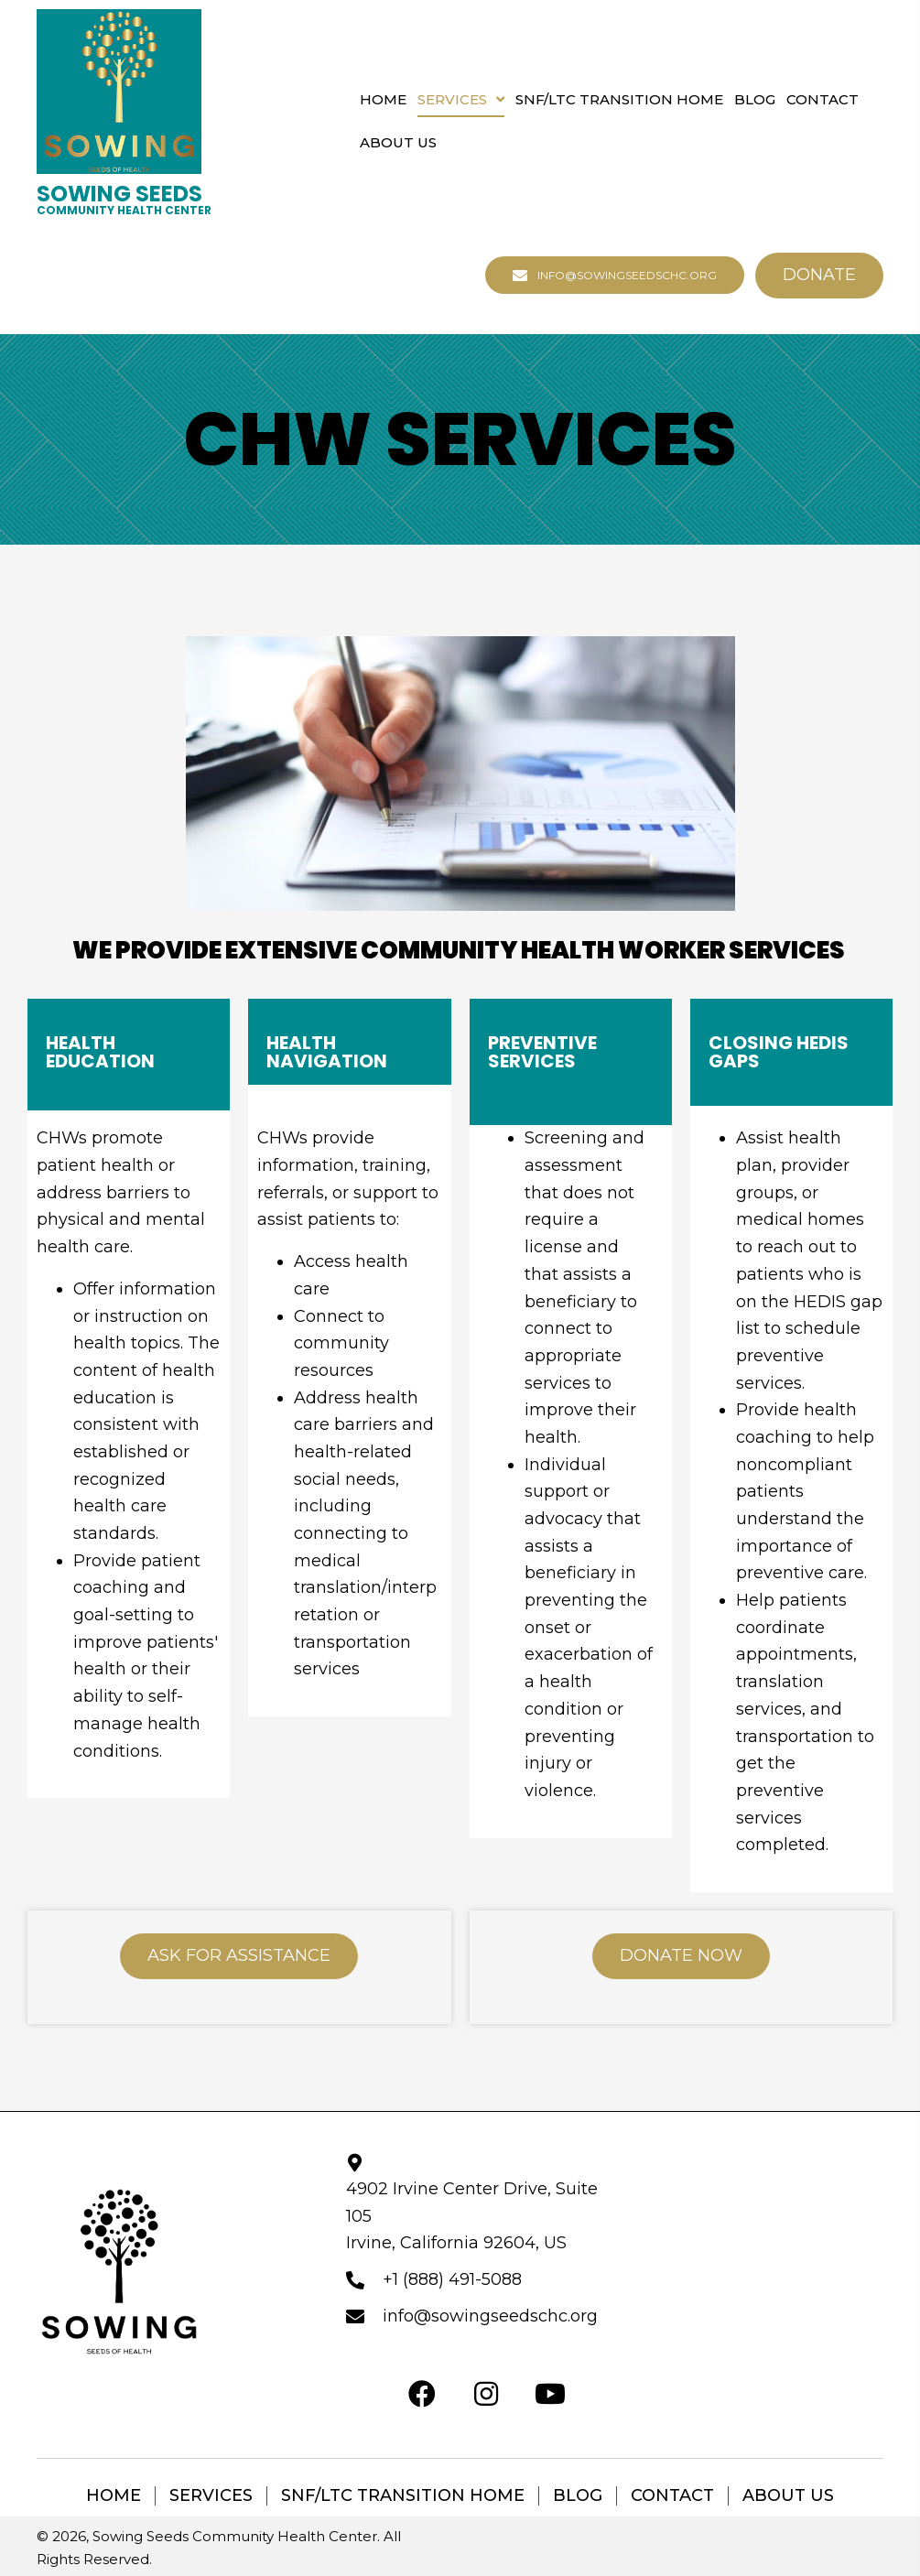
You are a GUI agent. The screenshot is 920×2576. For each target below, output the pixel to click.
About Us (788, 2496)
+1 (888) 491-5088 (452, 2279)
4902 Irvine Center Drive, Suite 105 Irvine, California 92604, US (472, 2216)
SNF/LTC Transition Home (403, 2496)
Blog (577, 2496)
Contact (672, 2496)
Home (113, 2496)
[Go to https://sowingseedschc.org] (124, 199)
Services (211, 2496)
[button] (614, 275)
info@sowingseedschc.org (490, 2316)
